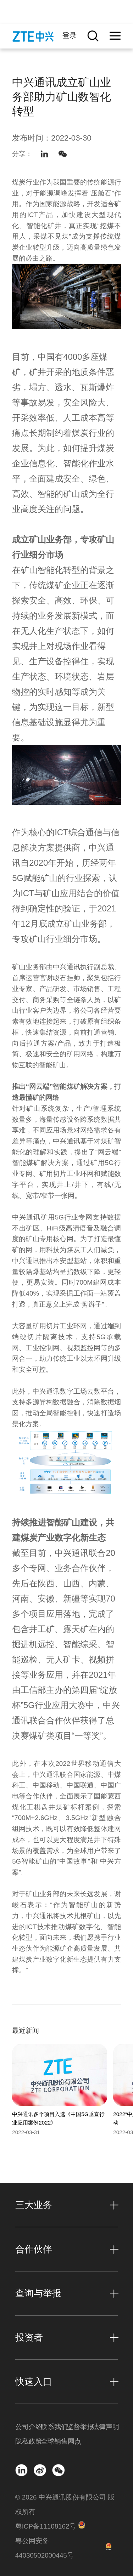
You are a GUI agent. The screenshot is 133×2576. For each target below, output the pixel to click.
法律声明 (105, 2426)
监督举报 (79, 2426)
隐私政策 (28, 2441)
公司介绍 (28, 2426)
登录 (69, 35)
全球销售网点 (53, 2441)
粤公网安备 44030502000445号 (44, 2548)
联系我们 (53, 2426)
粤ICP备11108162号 (45, 2526)
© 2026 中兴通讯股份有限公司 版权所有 (65, 2504)
